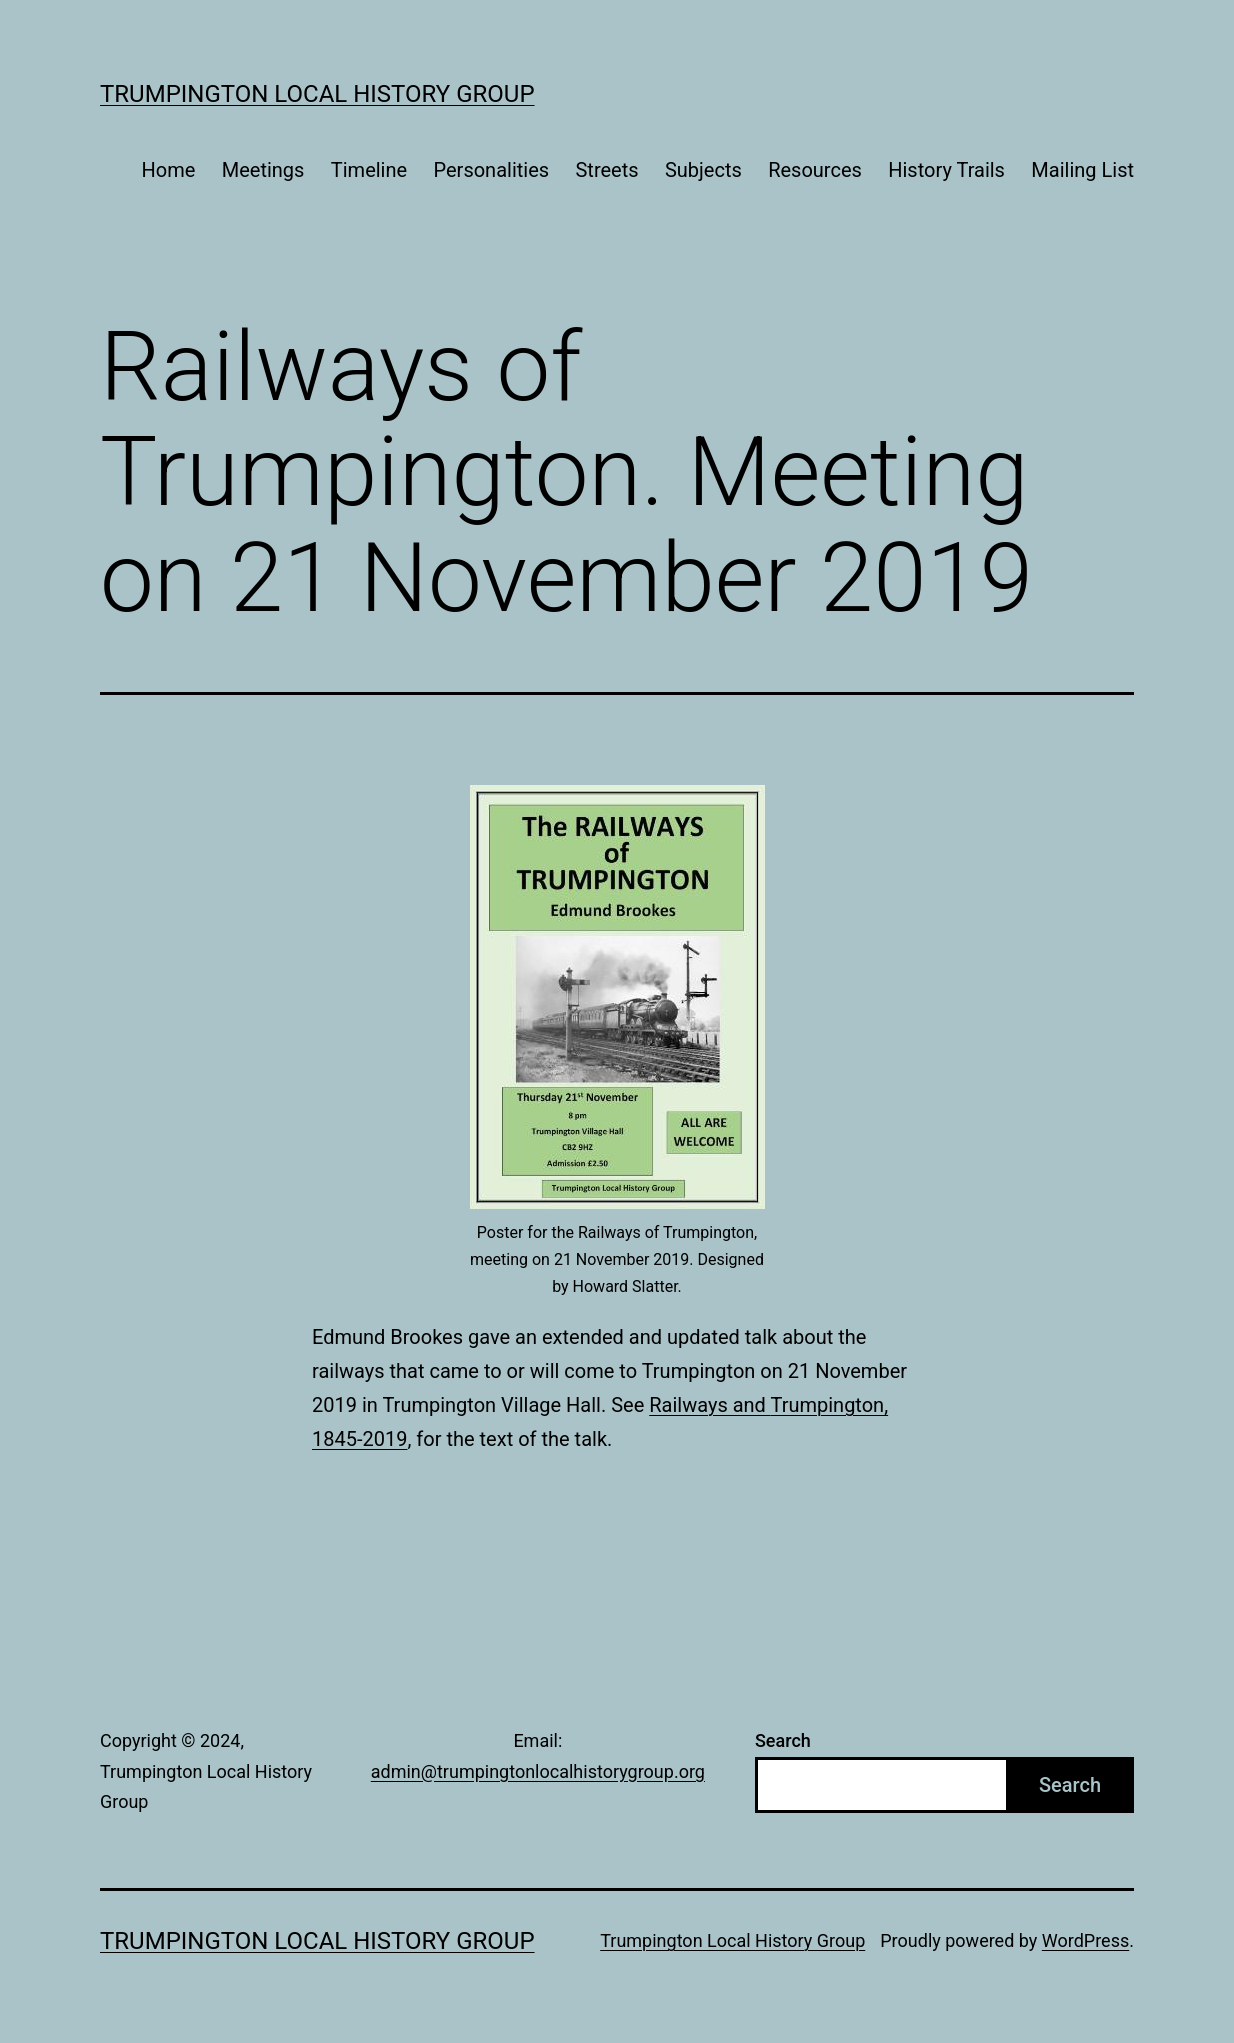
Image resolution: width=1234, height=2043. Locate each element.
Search (783, 1740)
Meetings (263, 170)
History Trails (946, 170)
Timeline (369, 170)
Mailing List (1082, 170)
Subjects (703, 170)
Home (169, 170)
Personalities (492, 170)
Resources (815, 170)
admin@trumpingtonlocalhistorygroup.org (538, 1771)
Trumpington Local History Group (317, 94)
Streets (606, 170)
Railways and (709, 1405)
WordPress (1085, 1940)
